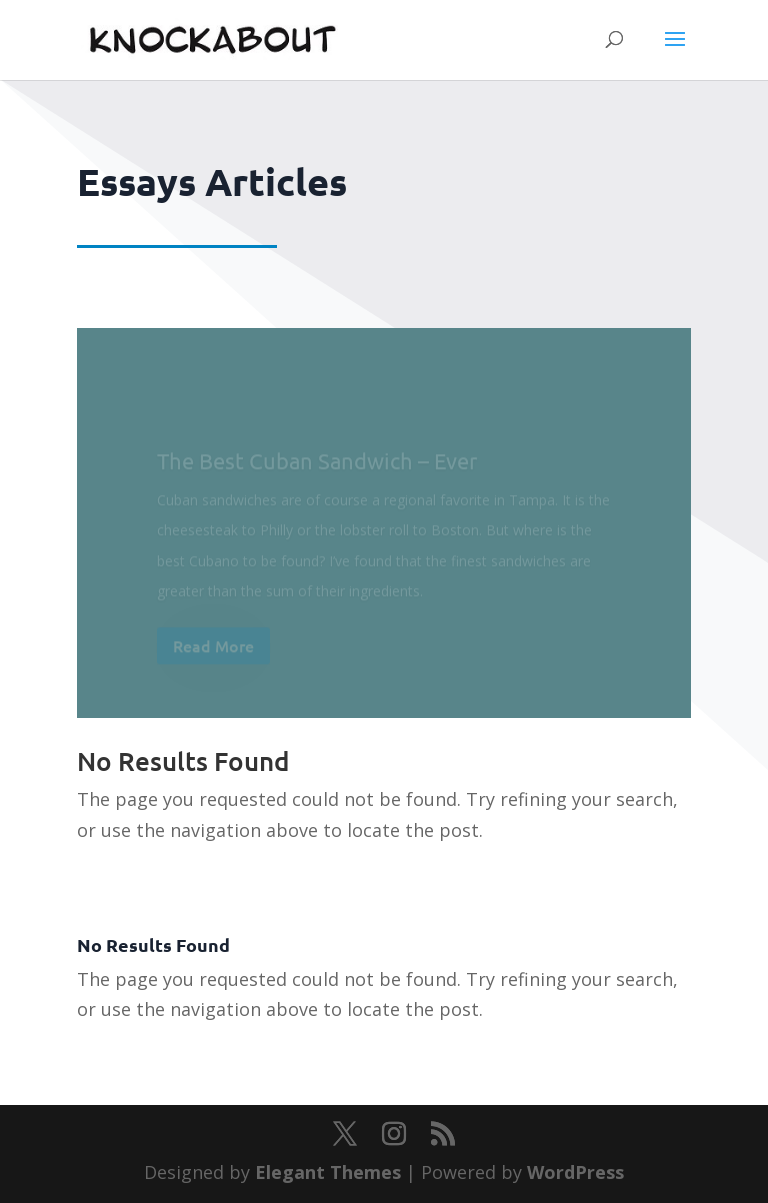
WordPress (575, 1172)
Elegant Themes (328, 1172)
